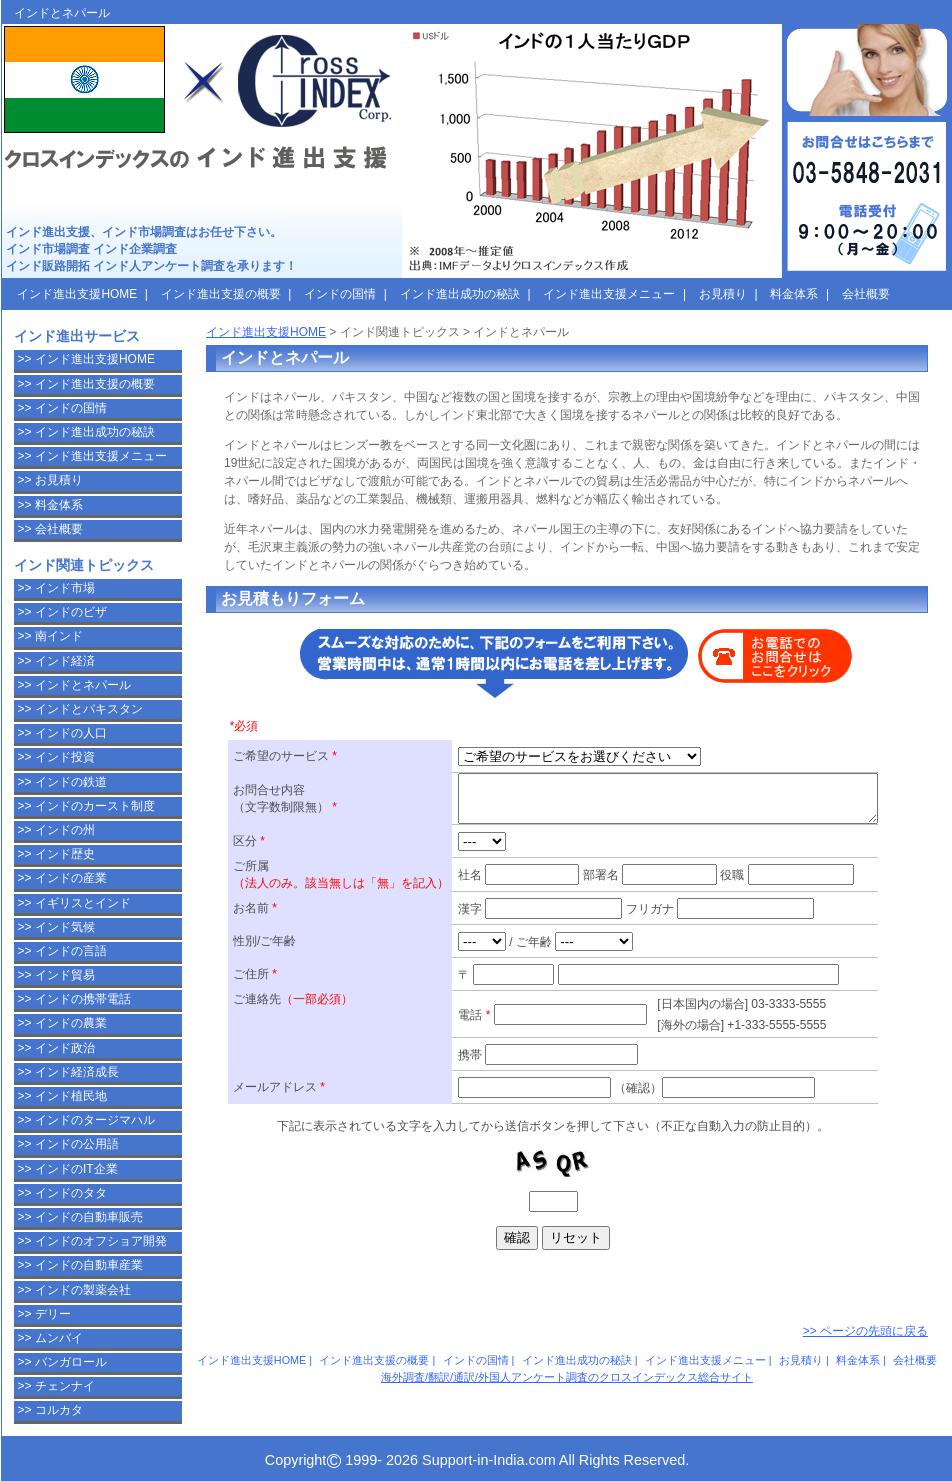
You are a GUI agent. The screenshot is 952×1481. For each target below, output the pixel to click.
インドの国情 (476, 1360)
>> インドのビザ (62, 612)
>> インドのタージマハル (86, 1120)
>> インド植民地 (62, 1096)
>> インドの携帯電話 (74, 999)
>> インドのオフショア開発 (92, 1241)
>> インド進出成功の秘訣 (86, 432)
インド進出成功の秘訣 (577, 1360)
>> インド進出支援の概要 (86, 384)
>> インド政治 (56, 1048)
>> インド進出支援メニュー (92, 456)
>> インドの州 (56, 830)
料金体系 (858, 1360)
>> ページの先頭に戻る (865, 1331)
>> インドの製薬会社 (74, 1290)
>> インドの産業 (62, 878)
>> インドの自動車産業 (80, 1265)
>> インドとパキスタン (80, 709)
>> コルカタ (50, 1410)
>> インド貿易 (56, 975)
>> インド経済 (56, 661)
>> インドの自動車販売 (80, 1217)
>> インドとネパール (74, 685)
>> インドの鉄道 (62, 782)
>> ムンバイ (50, 1338)
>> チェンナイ (56, 1386)
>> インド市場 (56, 588)
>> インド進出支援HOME (86, 359)
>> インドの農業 (62, 1023)
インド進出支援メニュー (705, 1360)
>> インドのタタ (62, 1193)
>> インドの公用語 (68, 1144)
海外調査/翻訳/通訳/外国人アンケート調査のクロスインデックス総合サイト (567, 1377)
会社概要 (915, 1360)
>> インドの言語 (62, 951)
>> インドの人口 (62, 733)
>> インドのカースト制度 (86, 806)
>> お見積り (50, 480)
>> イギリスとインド (74, 903)
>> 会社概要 (50, 529)
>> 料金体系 (50, 505)
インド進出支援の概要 (374, 1360)
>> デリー (44, 1314)
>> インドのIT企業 (68, 1169)
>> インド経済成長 (68, 1072)
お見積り (801, 1360)
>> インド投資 (56, 757)
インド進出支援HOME (266, 332)
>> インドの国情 (62, 408)
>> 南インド (50, 636)
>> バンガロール (62, 1362)
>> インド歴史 (56, 854)
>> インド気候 (56, 927)
